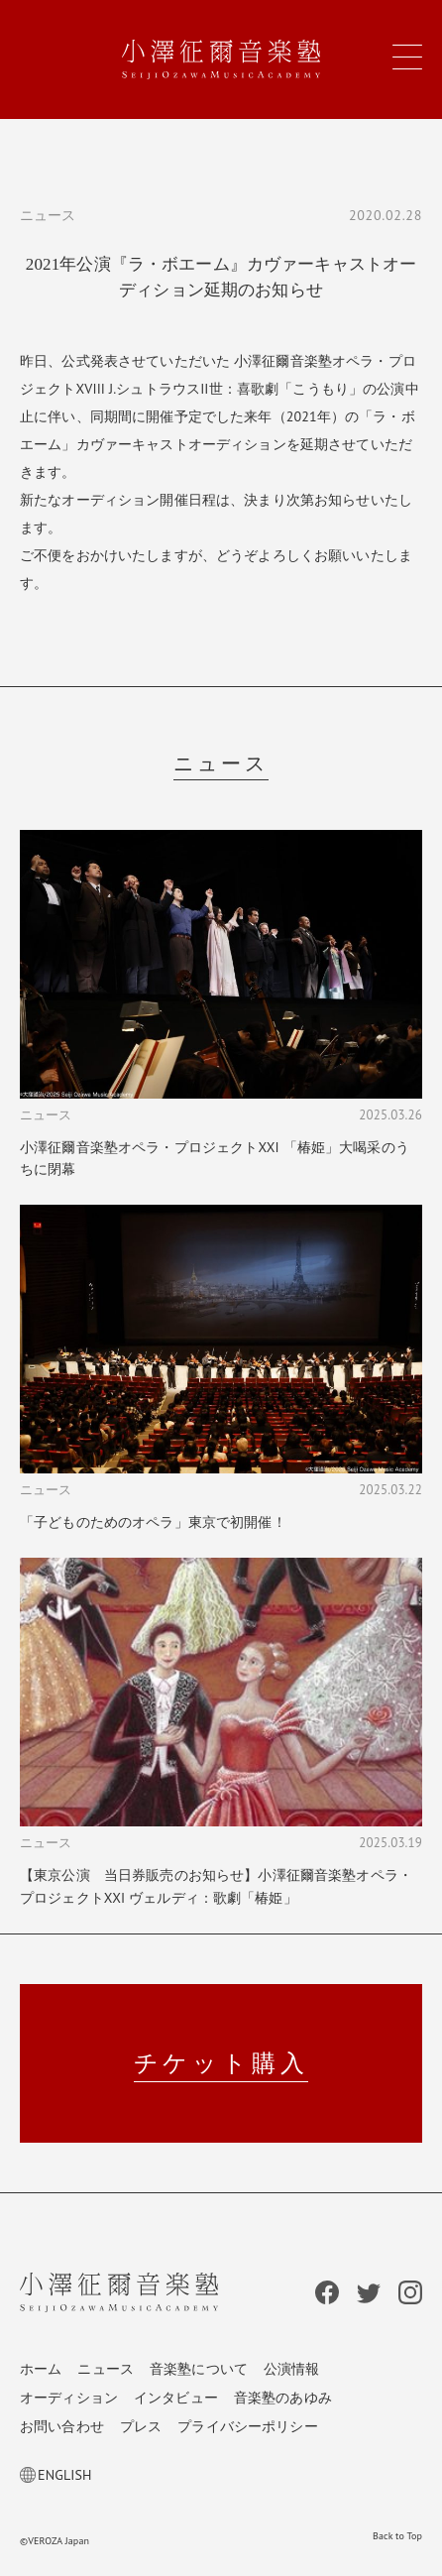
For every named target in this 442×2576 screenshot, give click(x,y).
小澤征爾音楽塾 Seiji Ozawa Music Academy (221, 59)
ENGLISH (56, 2475)
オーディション (69, 2397)
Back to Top (397, 2535)
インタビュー (176, 2397)
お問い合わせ (62, 2426)
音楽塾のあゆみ (283, 2397)
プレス (141, 2426)
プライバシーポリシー (247, 2426)
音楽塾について (199, 2369)
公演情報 (292, 2369)
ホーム (40, 2369)
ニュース (105, 2369)
